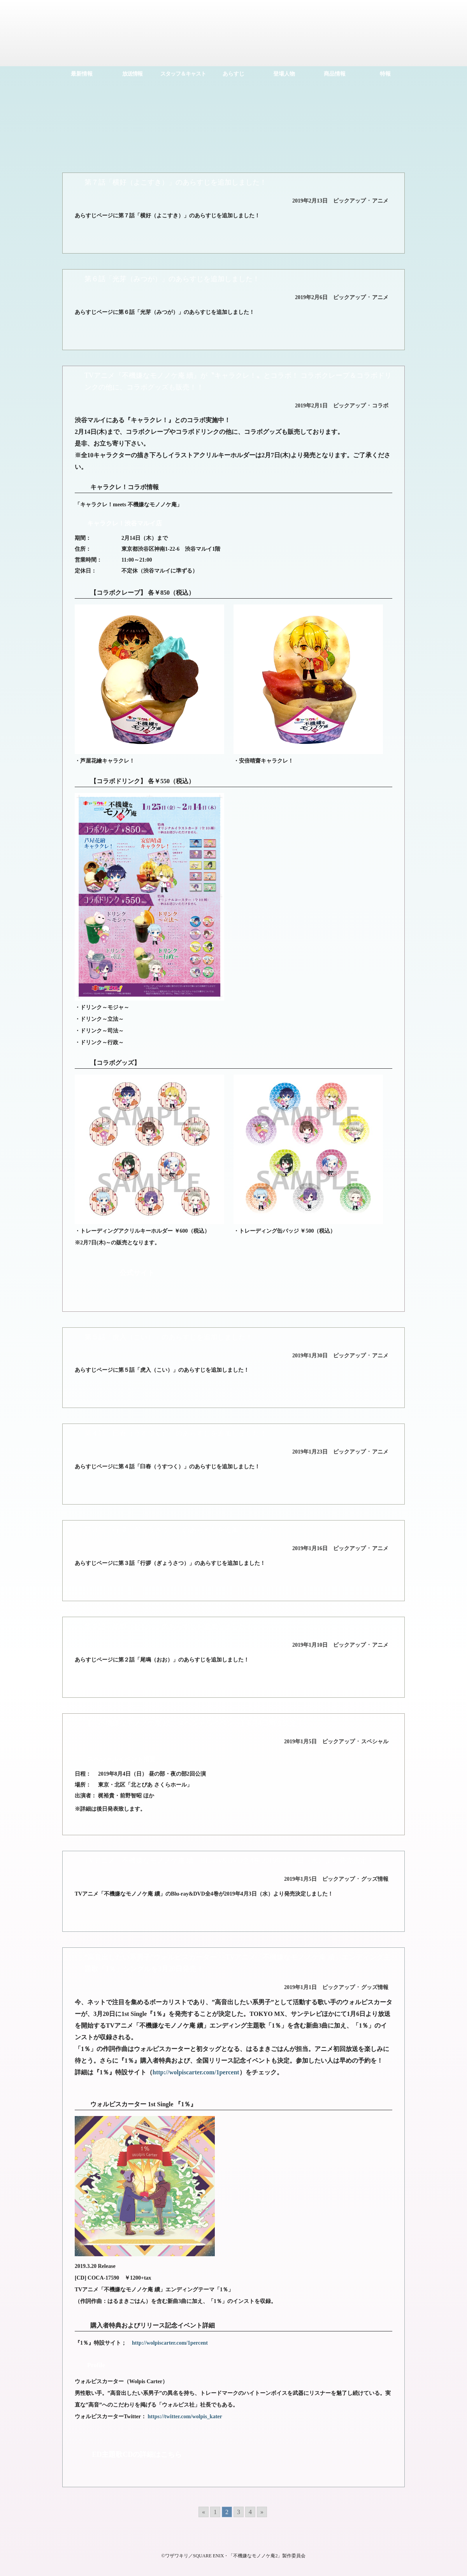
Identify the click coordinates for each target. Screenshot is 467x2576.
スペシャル (374, 1741)
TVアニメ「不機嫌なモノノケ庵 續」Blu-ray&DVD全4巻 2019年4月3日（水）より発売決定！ (229, 1860)
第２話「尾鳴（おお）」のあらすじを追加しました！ (168, 1626)
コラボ (380, 406)
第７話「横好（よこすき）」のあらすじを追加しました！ (175, 182)
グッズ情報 (374, 1879)
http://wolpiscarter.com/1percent (196, 2072)
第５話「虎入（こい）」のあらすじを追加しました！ (168, 1337)
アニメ (380, 201)
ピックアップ (349, 201)
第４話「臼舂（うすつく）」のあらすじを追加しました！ (175, 1433)
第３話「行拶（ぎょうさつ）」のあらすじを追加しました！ (179, 1530)
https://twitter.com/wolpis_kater (185, 2416)
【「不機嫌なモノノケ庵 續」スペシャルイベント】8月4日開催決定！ (194, 1723)
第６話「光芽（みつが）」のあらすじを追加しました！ (172, 279)
